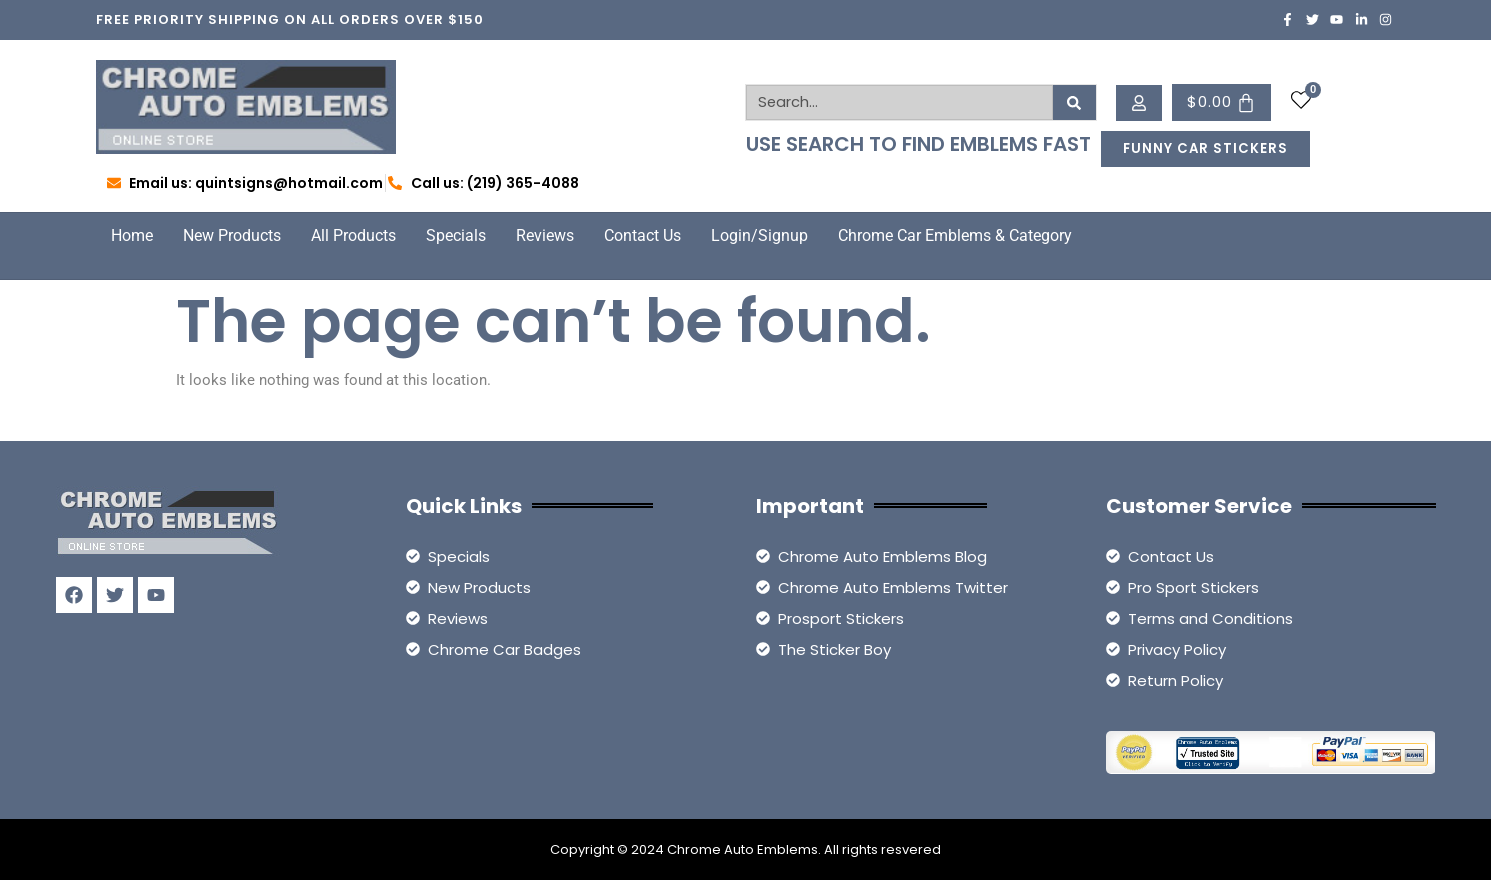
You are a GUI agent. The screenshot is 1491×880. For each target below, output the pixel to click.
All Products (353, 235)
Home (132, 235)
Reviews (545, 235)
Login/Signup (759, 235)
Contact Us (642, 235)
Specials (456, 235)
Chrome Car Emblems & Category (955, 235)
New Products (232, 235)
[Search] (1074, 102)
